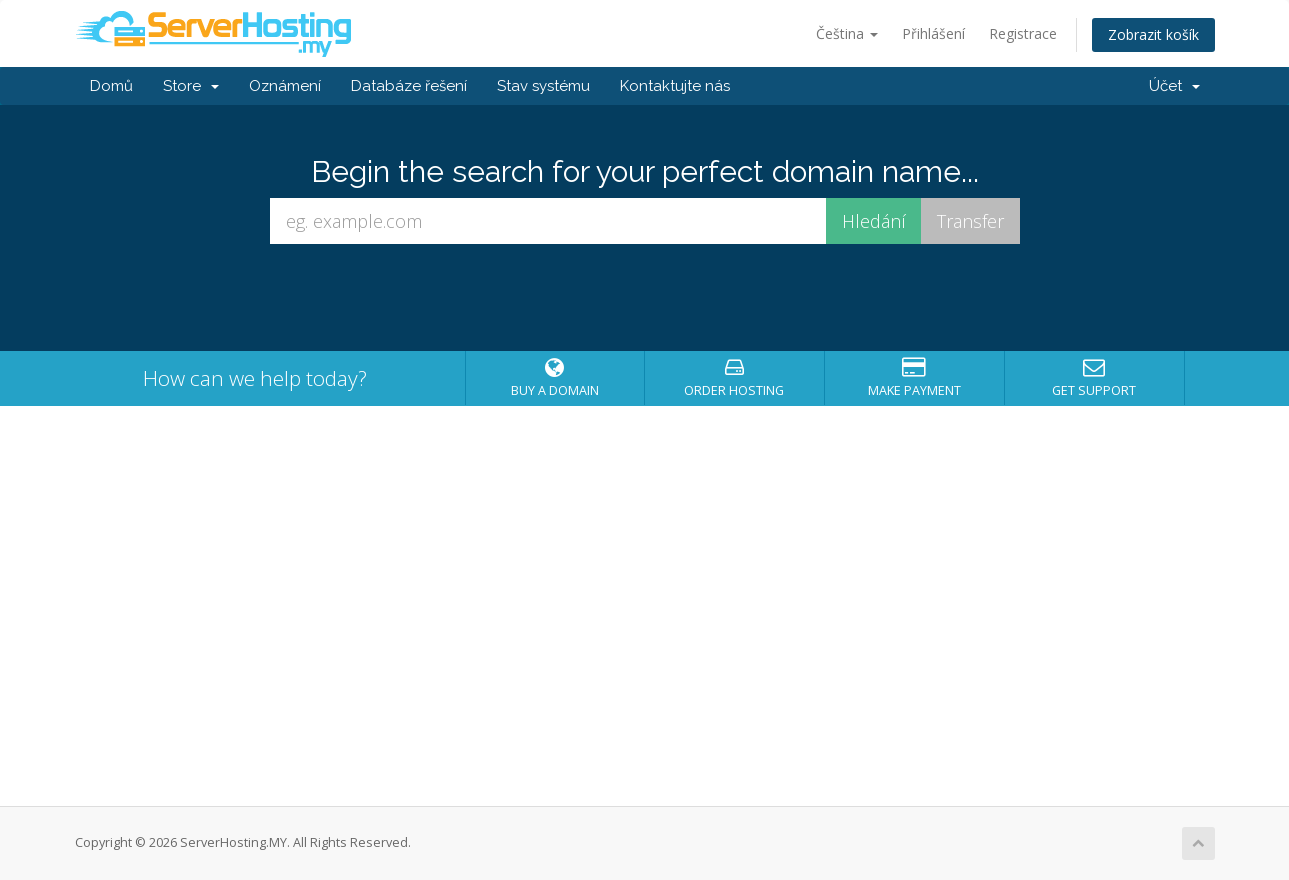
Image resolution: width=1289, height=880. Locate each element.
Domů (111, 86)
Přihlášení (933, 33)
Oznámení (285, 86)
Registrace (1023, 33)
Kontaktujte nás (675, 86)
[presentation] (645, 298)
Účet (1174, 86)
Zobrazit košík (1153, 34)
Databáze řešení (409, 86)
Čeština (847, 33)
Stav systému (543, 86)
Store (191, 86)
